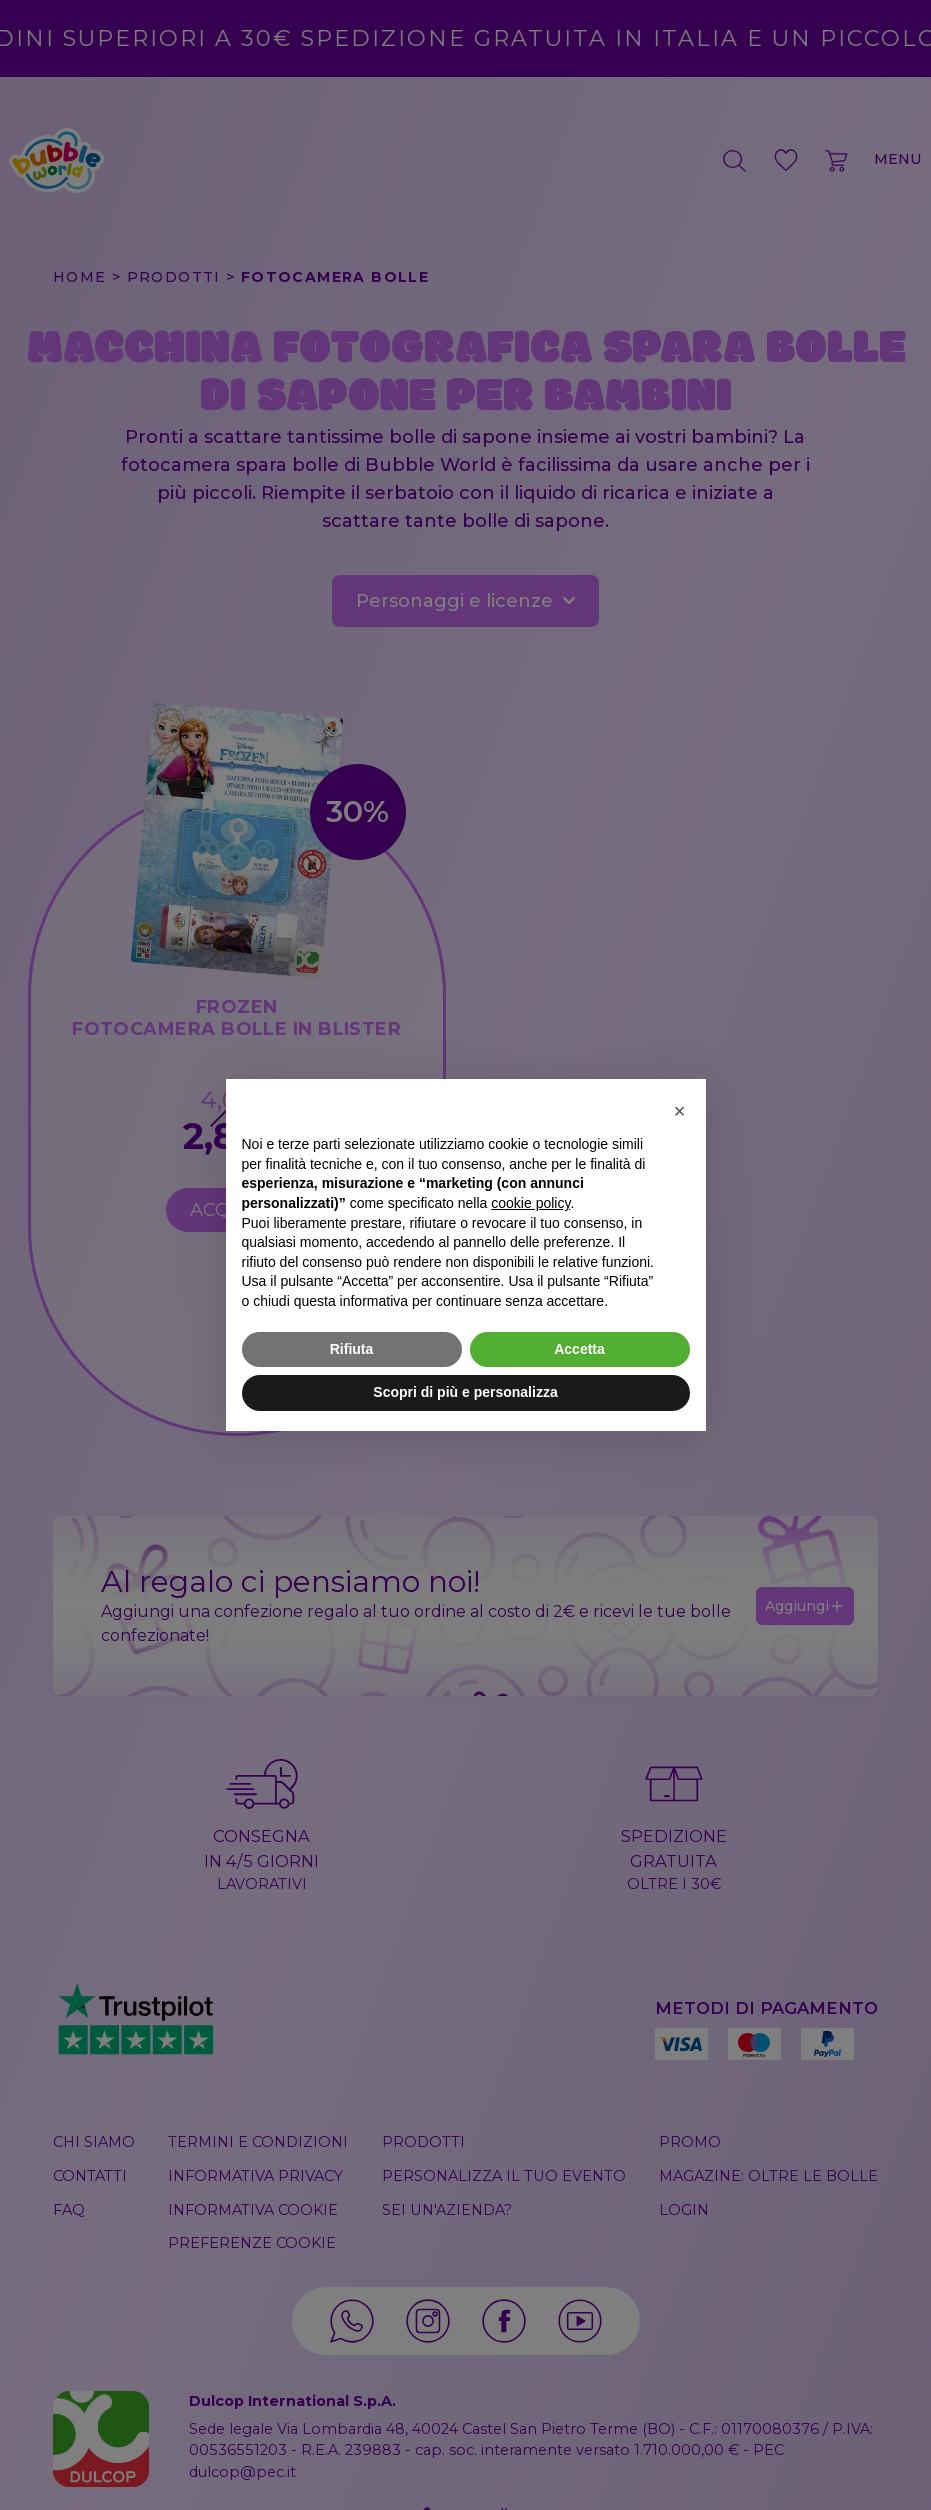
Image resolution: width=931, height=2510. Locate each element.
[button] (680, 1111)
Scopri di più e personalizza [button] (465, 1392)
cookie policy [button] (530, 1203)
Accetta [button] (579, 1349)
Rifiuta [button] (352, 1349)
